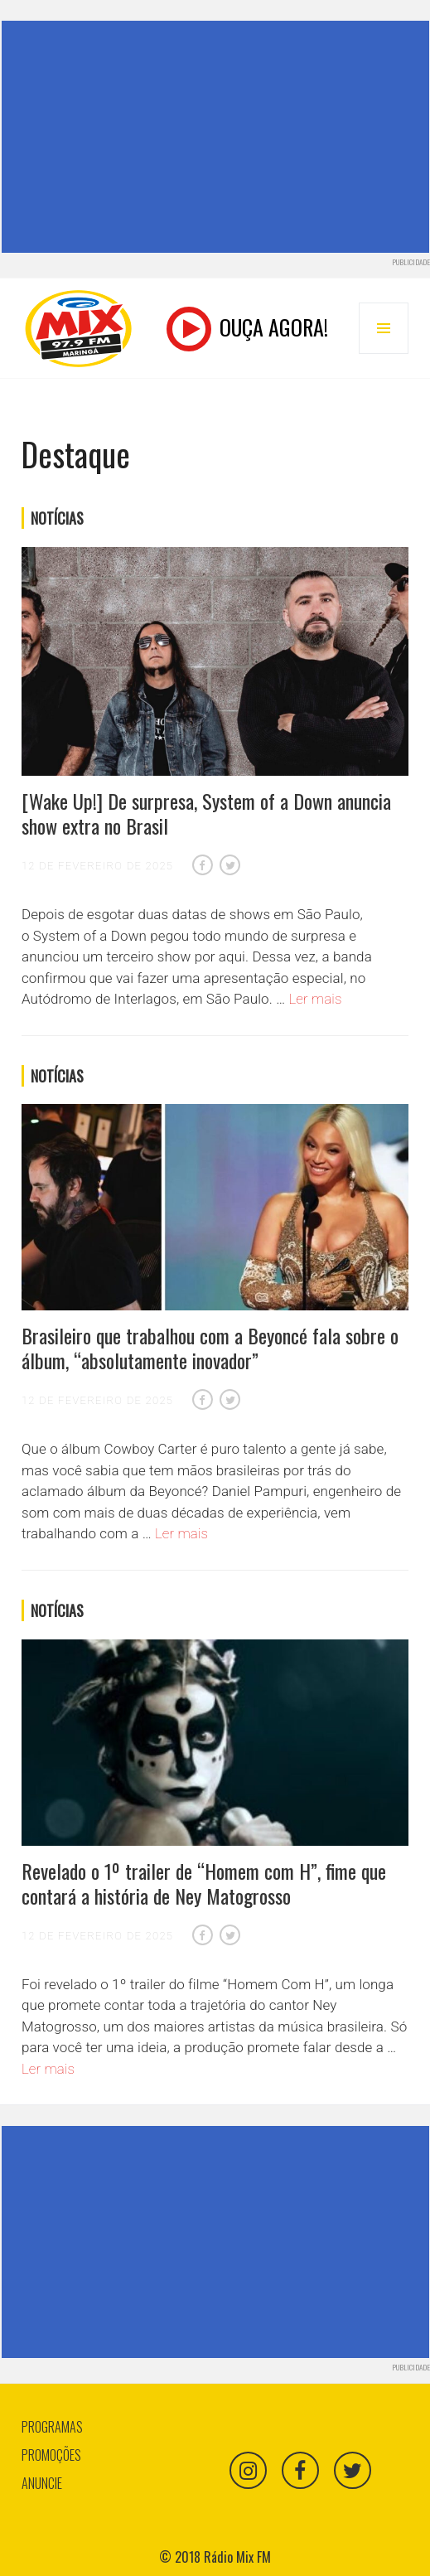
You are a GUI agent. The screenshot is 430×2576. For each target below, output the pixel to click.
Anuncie (42, 2483)
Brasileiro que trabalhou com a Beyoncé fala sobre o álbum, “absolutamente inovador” (210, 1347)
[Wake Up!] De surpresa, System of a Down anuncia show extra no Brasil (206, 813)
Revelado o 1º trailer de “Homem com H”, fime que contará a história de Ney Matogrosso (204, 1883)
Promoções (51, 2455)
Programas (52, 2427)
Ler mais (314, 998)
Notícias (57, 518)
